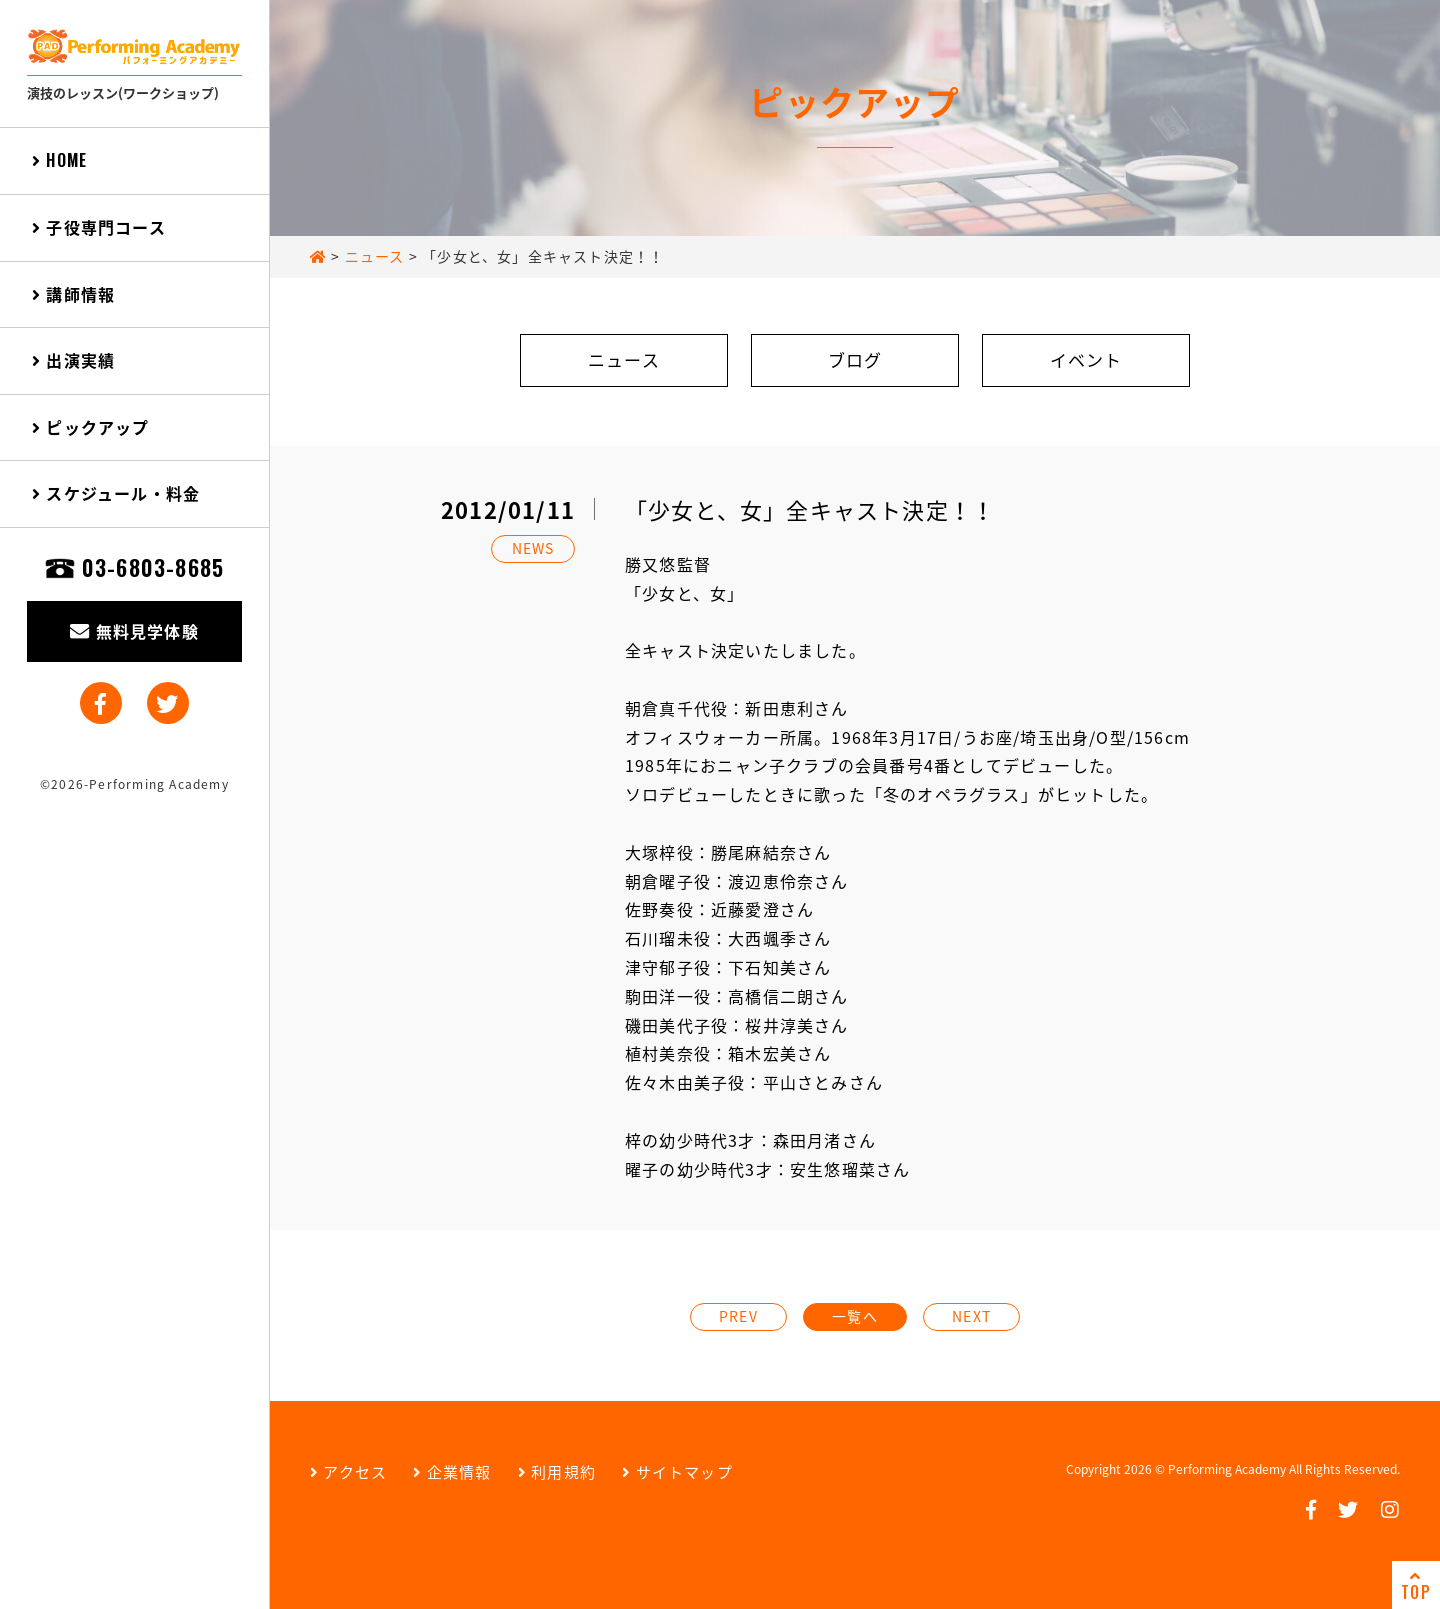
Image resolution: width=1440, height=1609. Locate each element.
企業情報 (452, 1472)
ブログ (855, 359)
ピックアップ (91, 427)
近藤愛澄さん (762, 909)
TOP (1416, 1586)
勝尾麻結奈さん (771, 852)
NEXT (971, 1316)
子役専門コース (99, 227)
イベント (1086, 359)
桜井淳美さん (796, 1025)
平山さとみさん (823, 1082)
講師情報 (73, 294)
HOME (59, 160)
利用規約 (557, 1472)
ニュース (624, 359)
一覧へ (855, 1316)
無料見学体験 (134, 631)
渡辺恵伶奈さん (788, 881)
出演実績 (73, 360)
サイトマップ (677, 1472)
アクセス (348, 1472)
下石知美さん (779, 967)
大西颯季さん (779, 938)
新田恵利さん (796, 708)
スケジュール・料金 (116, 493)
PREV (738, 1316)
